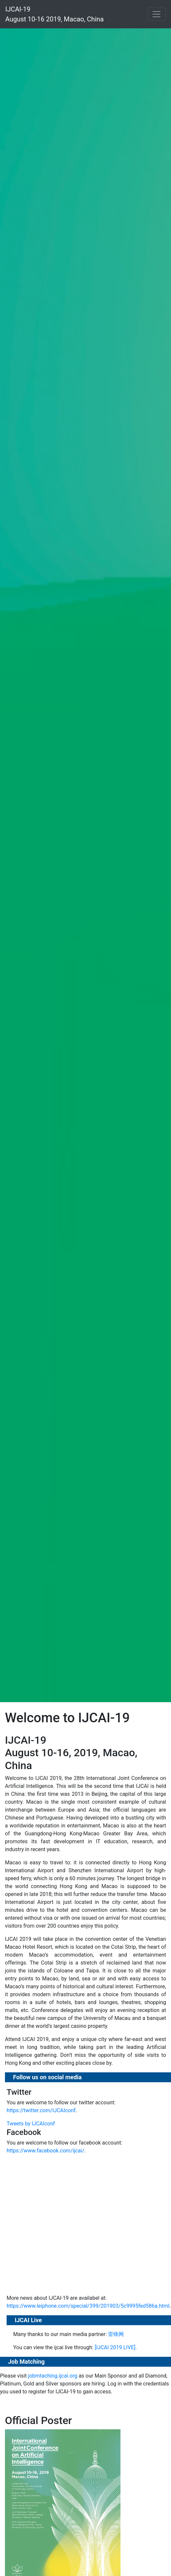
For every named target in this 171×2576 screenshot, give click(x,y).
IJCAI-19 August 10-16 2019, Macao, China (54, 14)
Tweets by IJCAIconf (31, 2123)
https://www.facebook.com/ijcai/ (45, 2150)
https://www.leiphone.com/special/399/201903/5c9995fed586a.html (88, 2306)
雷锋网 (116, 2334)
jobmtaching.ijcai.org (52, 2376)
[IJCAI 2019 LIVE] (115, 2347)
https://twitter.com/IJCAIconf (41, 2110)
